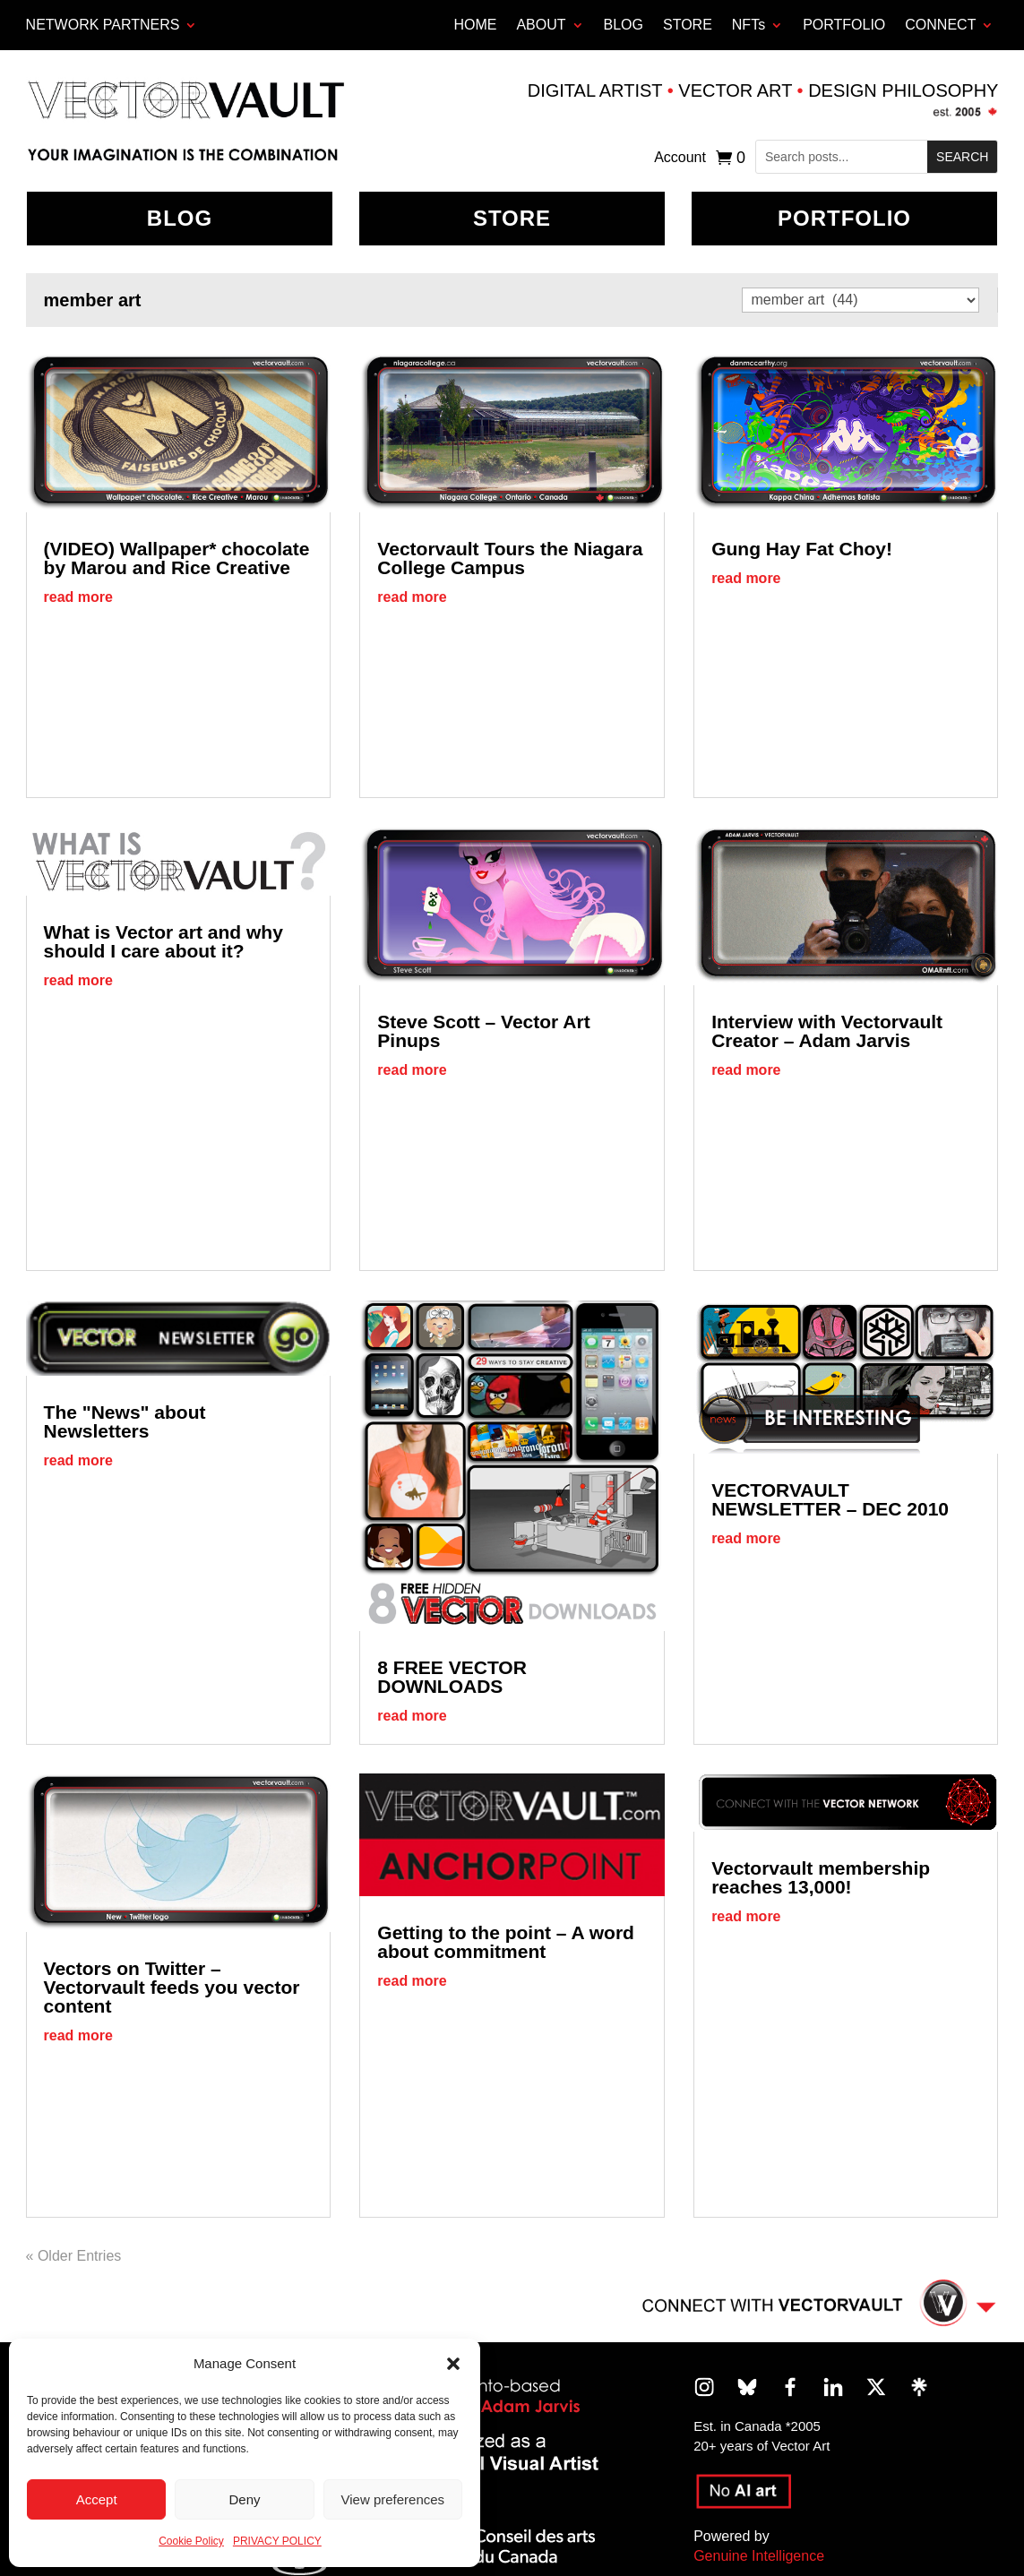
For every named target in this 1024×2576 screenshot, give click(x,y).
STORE (687, 24)
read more (78, 597)
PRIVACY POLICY (277, 2541)
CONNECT (940, 24)
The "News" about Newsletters (125, 1421)
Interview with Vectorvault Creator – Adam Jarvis (826, 1031)
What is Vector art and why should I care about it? (163, 941)
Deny (244, 2499)
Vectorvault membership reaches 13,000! (820, 1877)
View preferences (393, 2499)
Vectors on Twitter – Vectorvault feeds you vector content (172, 1987)
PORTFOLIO (844, 24)
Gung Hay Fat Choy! (801, 548)
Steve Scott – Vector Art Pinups (483, 1031)
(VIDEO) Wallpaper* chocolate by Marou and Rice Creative (177, 558)
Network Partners (103, 24)
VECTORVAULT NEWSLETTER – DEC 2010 (830, 1499)
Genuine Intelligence (758, 2555)
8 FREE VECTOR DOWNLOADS (451, 1676)
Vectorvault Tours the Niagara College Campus (509, 558)
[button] (453, 2364)
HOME (474, 24)
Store (512, 218)
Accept (96, 2499)
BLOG (623, 24)
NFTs (748, 24)
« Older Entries (74, 2255)
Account (680, 158)
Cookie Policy (191, 2541)
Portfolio (844, 218)
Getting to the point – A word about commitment (505, 1942)
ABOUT (540, 24)
